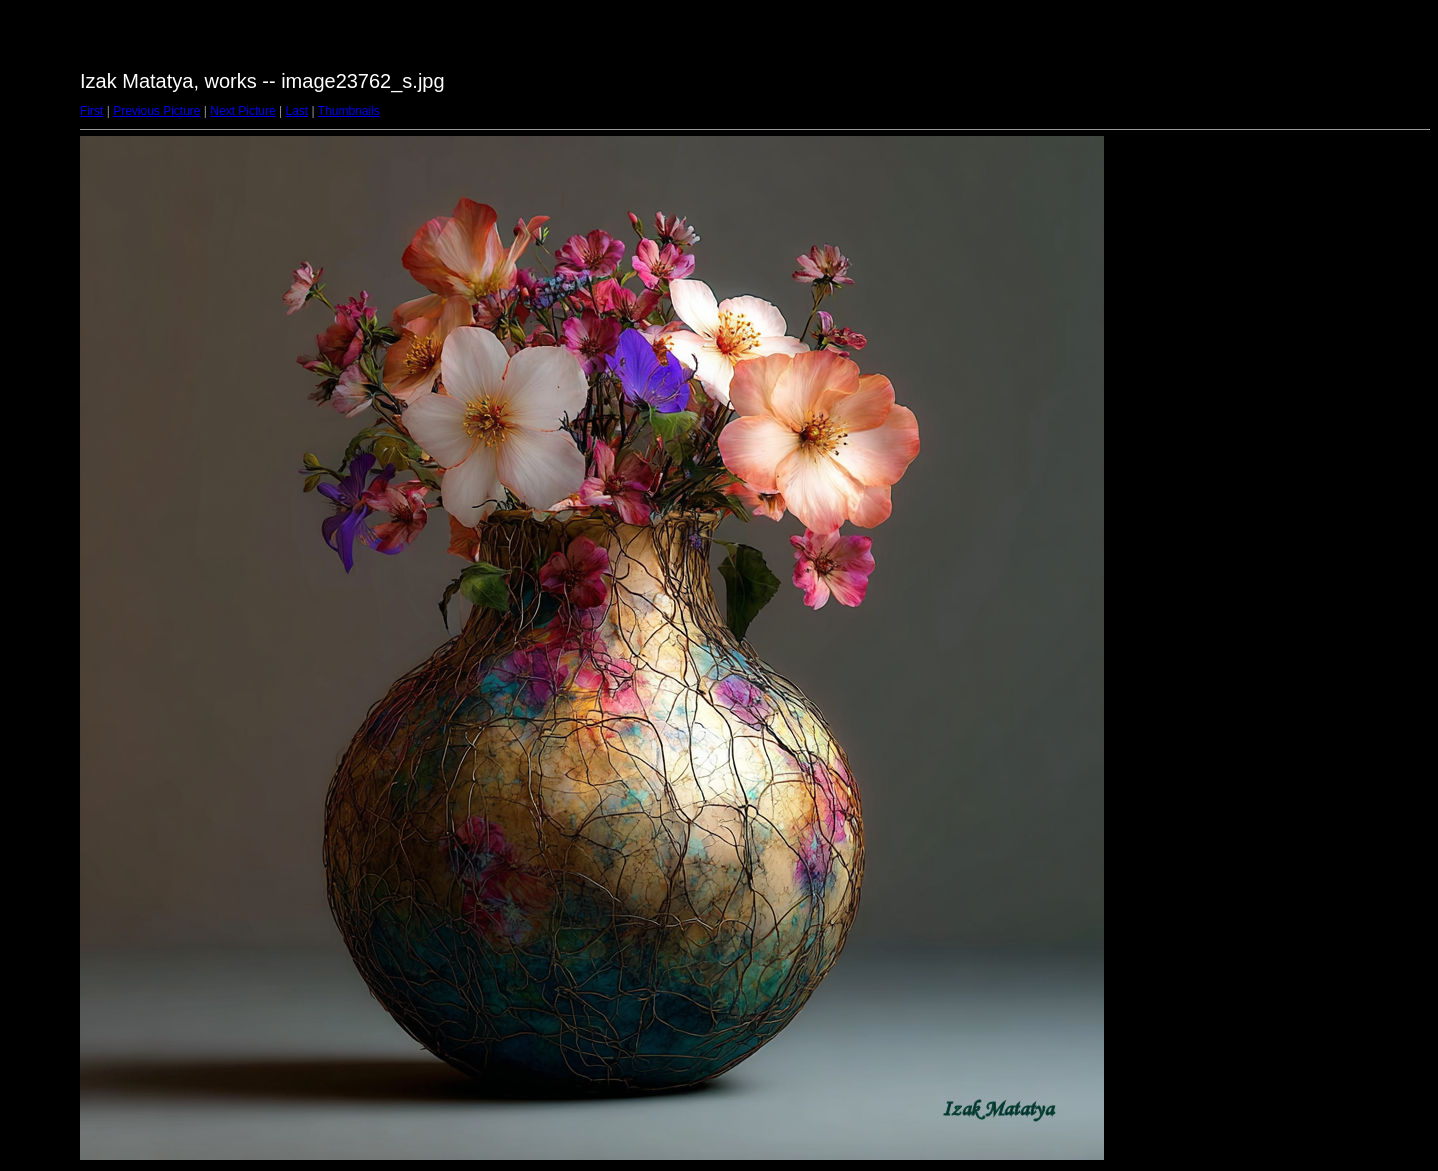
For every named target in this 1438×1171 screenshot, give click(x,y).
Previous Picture (156, 111)
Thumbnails (349, 111)
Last (296, 111)
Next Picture (242, 111)
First (91, 111)
